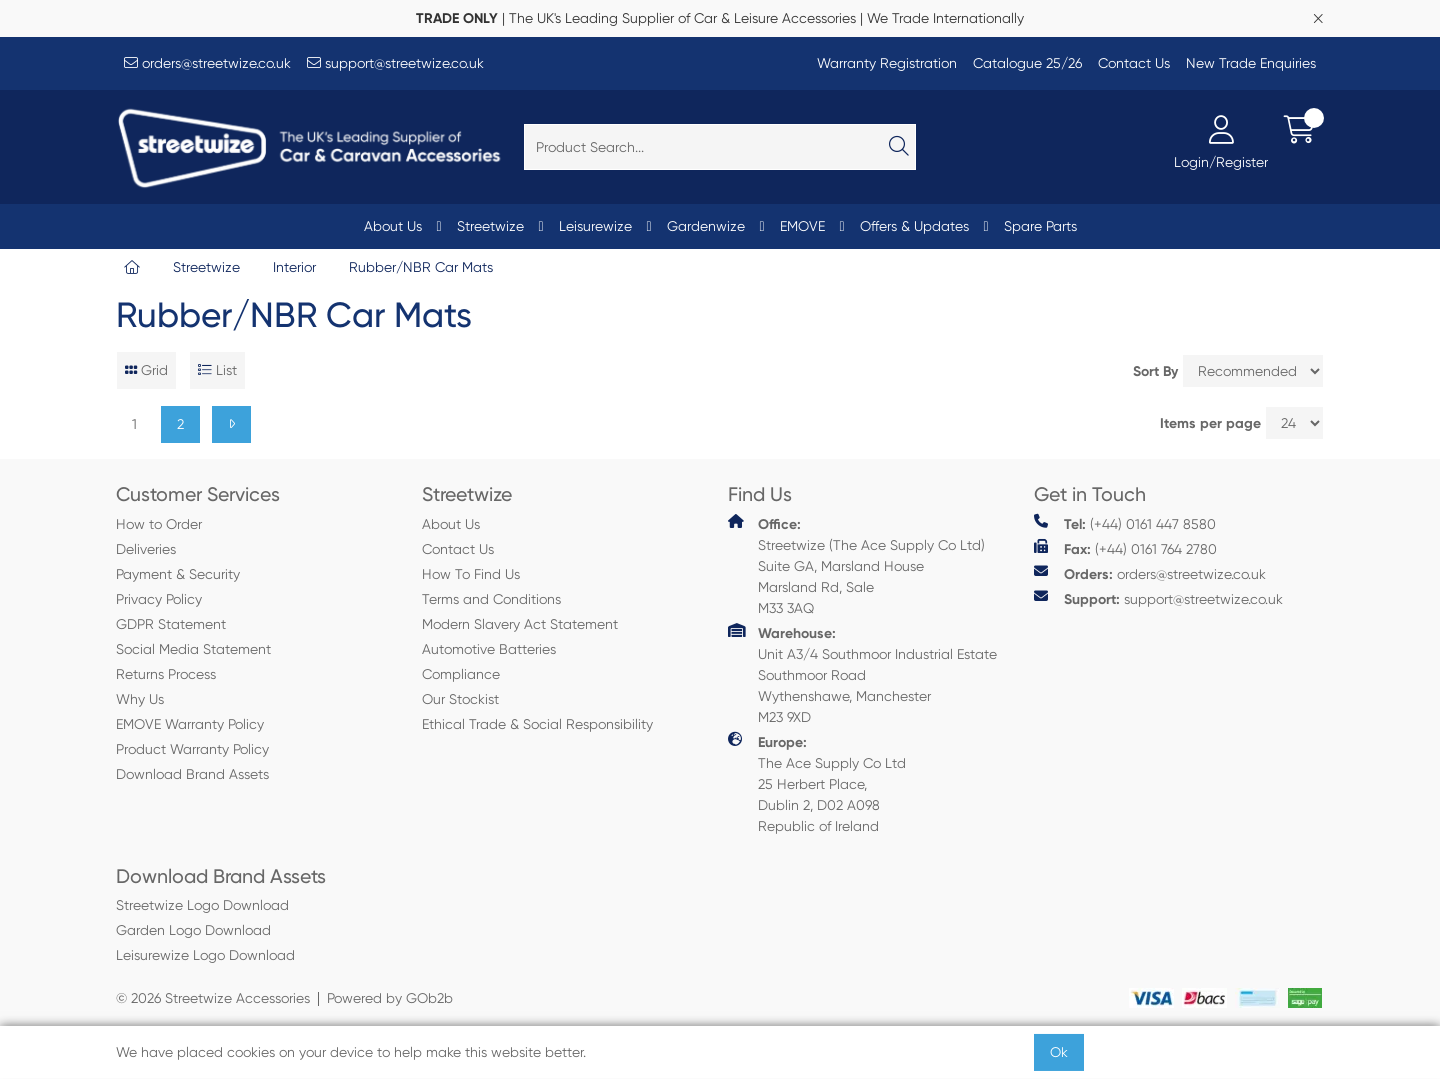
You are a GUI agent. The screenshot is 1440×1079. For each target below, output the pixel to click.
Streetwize (490, 226)
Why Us (140, 699)
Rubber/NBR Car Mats (421, 267)
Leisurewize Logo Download (205, 955)
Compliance (461, 674)
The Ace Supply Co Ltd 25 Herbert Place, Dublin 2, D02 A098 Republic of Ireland (817, 783)
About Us (393, 226)
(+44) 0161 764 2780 (1125, 548)
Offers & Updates (914, 226)
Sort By (1155, 371)
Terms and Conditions (491, 599)
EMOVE (802, 226)
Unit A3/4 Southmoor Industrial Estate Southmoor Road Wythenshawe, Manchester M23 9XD (862, 674)
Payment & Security (178, 574)
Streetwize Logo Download (202, 905)
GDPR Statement (171, 624)
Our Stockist (460, 699)
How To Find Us (471, 574)
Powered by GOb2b (390, 998)
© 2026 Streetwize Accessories (213, 998)
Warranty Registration (887, 63)
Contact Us (1134, 63)
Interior (294, 267)
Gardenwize (706, 226)
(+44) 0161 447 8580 (1125, 523)
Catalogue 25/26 (1027, 63)
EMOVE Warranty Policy (190, 724)
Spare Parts (1040, 226)
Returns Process (166, 674)
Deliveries (146, 549)
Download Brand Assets (192, 774)
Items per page (1210, 423)
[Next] (231, 424)
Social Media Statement (193, 649)
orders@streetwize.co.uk (207, 63)
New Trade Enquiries (1251, 63)
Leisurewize (595, 226)
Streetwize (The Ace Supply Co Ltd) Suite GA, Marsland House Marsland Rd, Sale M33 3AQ (856, 565)
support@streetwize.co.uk (395, 63)
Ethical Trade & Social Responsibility (537, 724)
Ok (1059, 1052)
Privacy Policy (159, 599)
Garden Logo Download (193, 930)
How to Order (159, 524)
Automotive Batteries (489, 649)
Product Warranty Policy (192, 749)
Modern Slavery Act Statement (520, 624)
